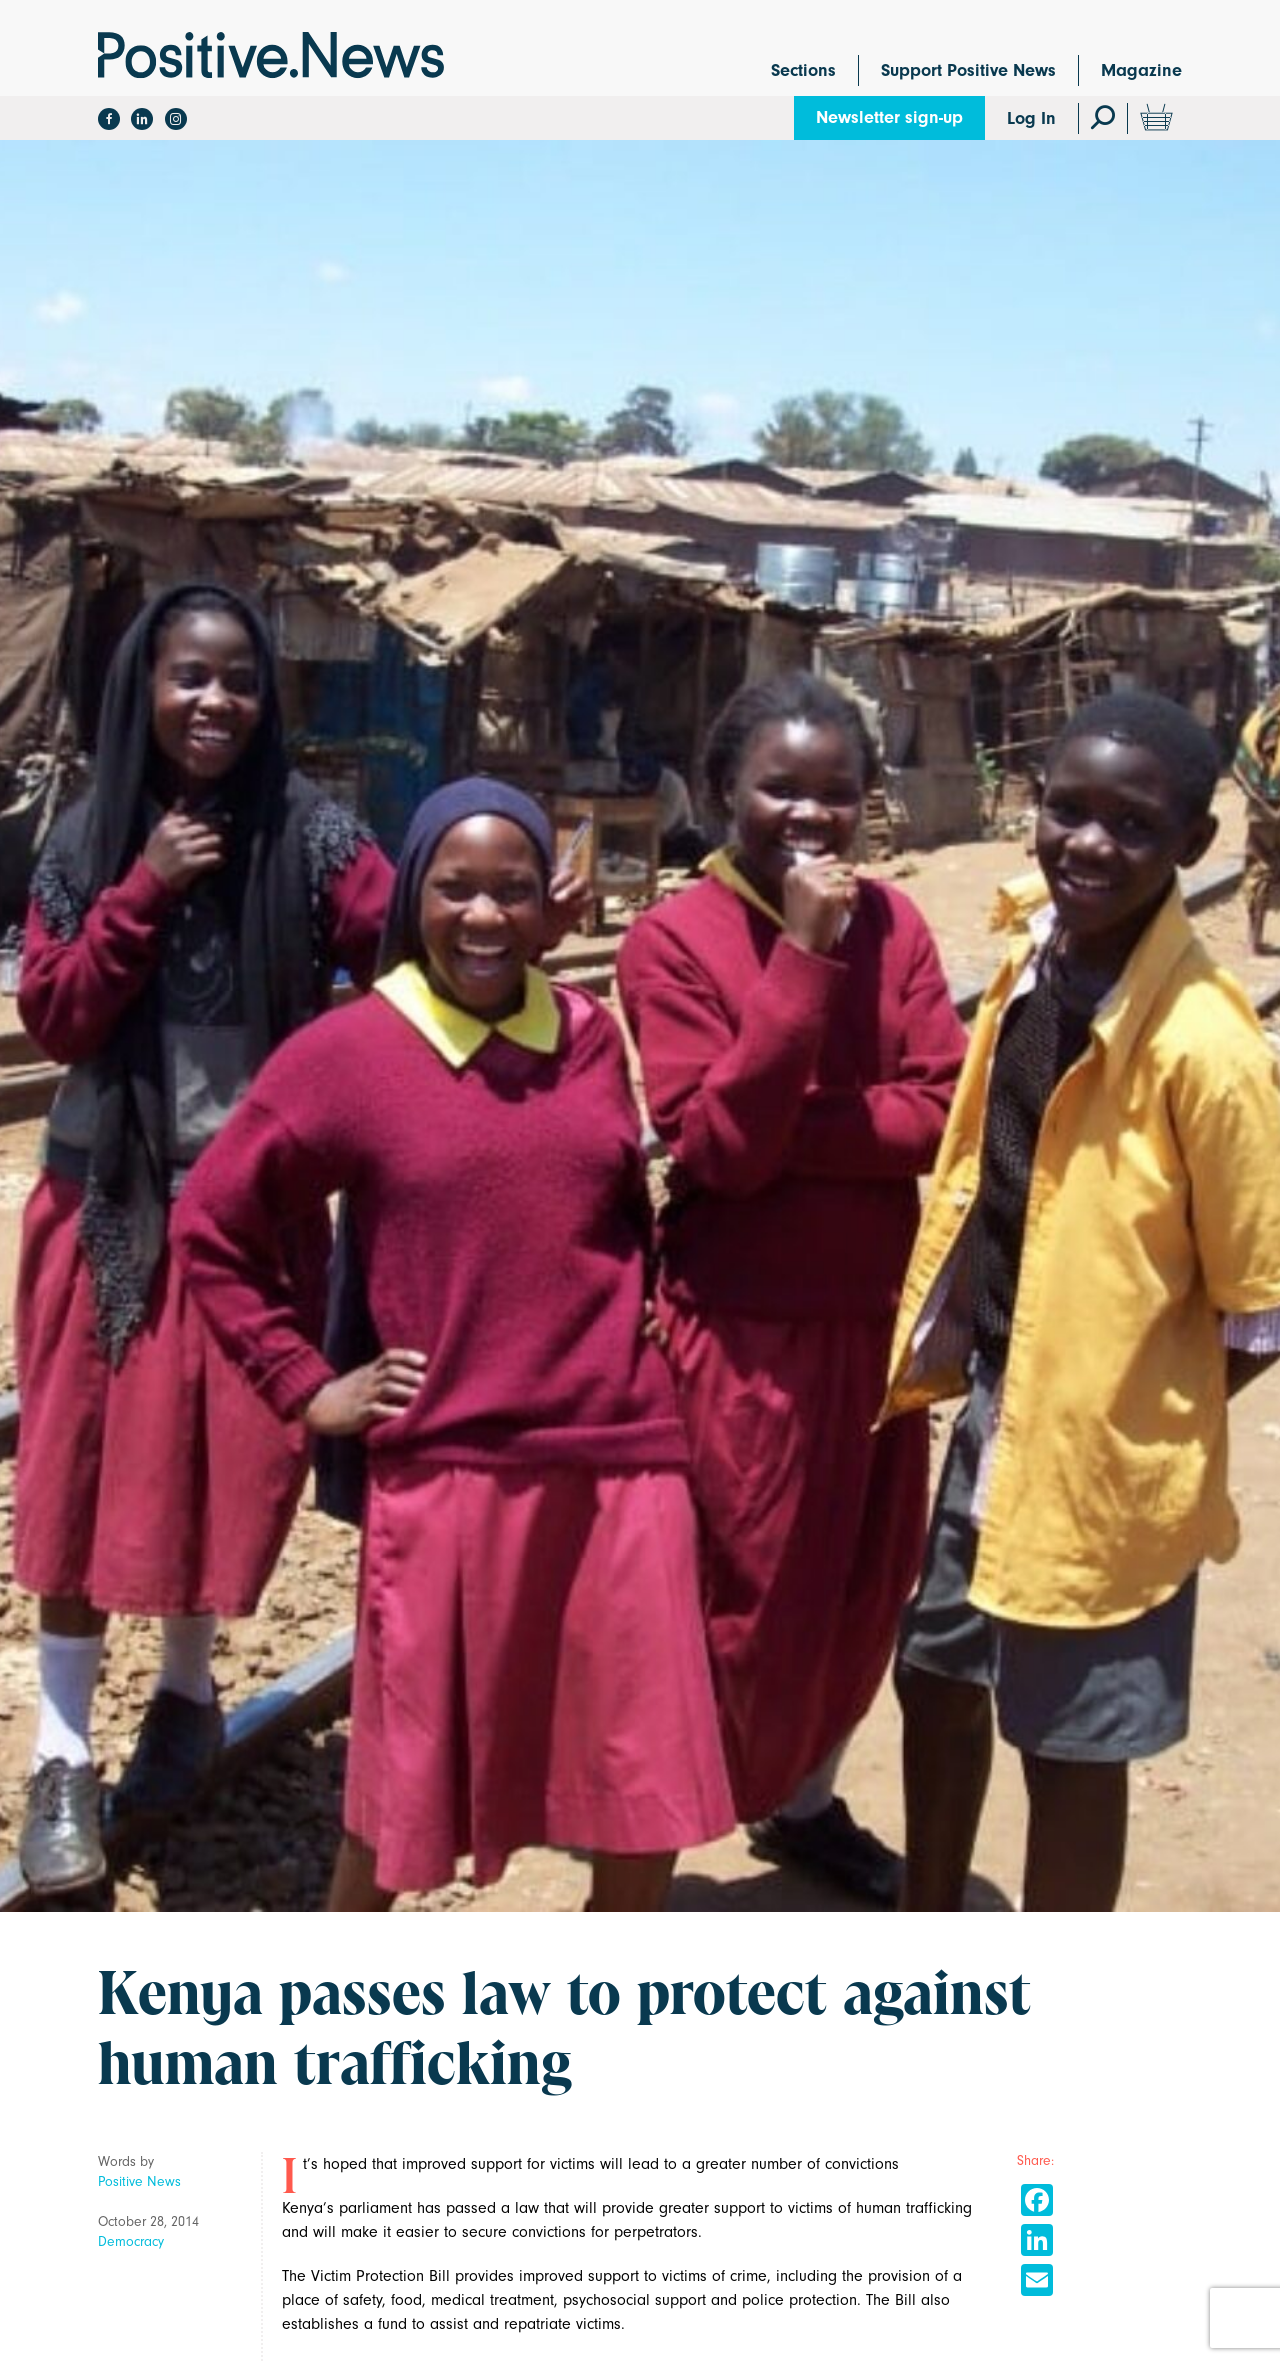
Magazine (1141, 70)
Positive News (139, 2181)
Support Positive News (968, 70)
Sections (803, 70)
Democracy (131, 2241)
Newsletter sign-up (889, 117)
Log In (1031, 118)
